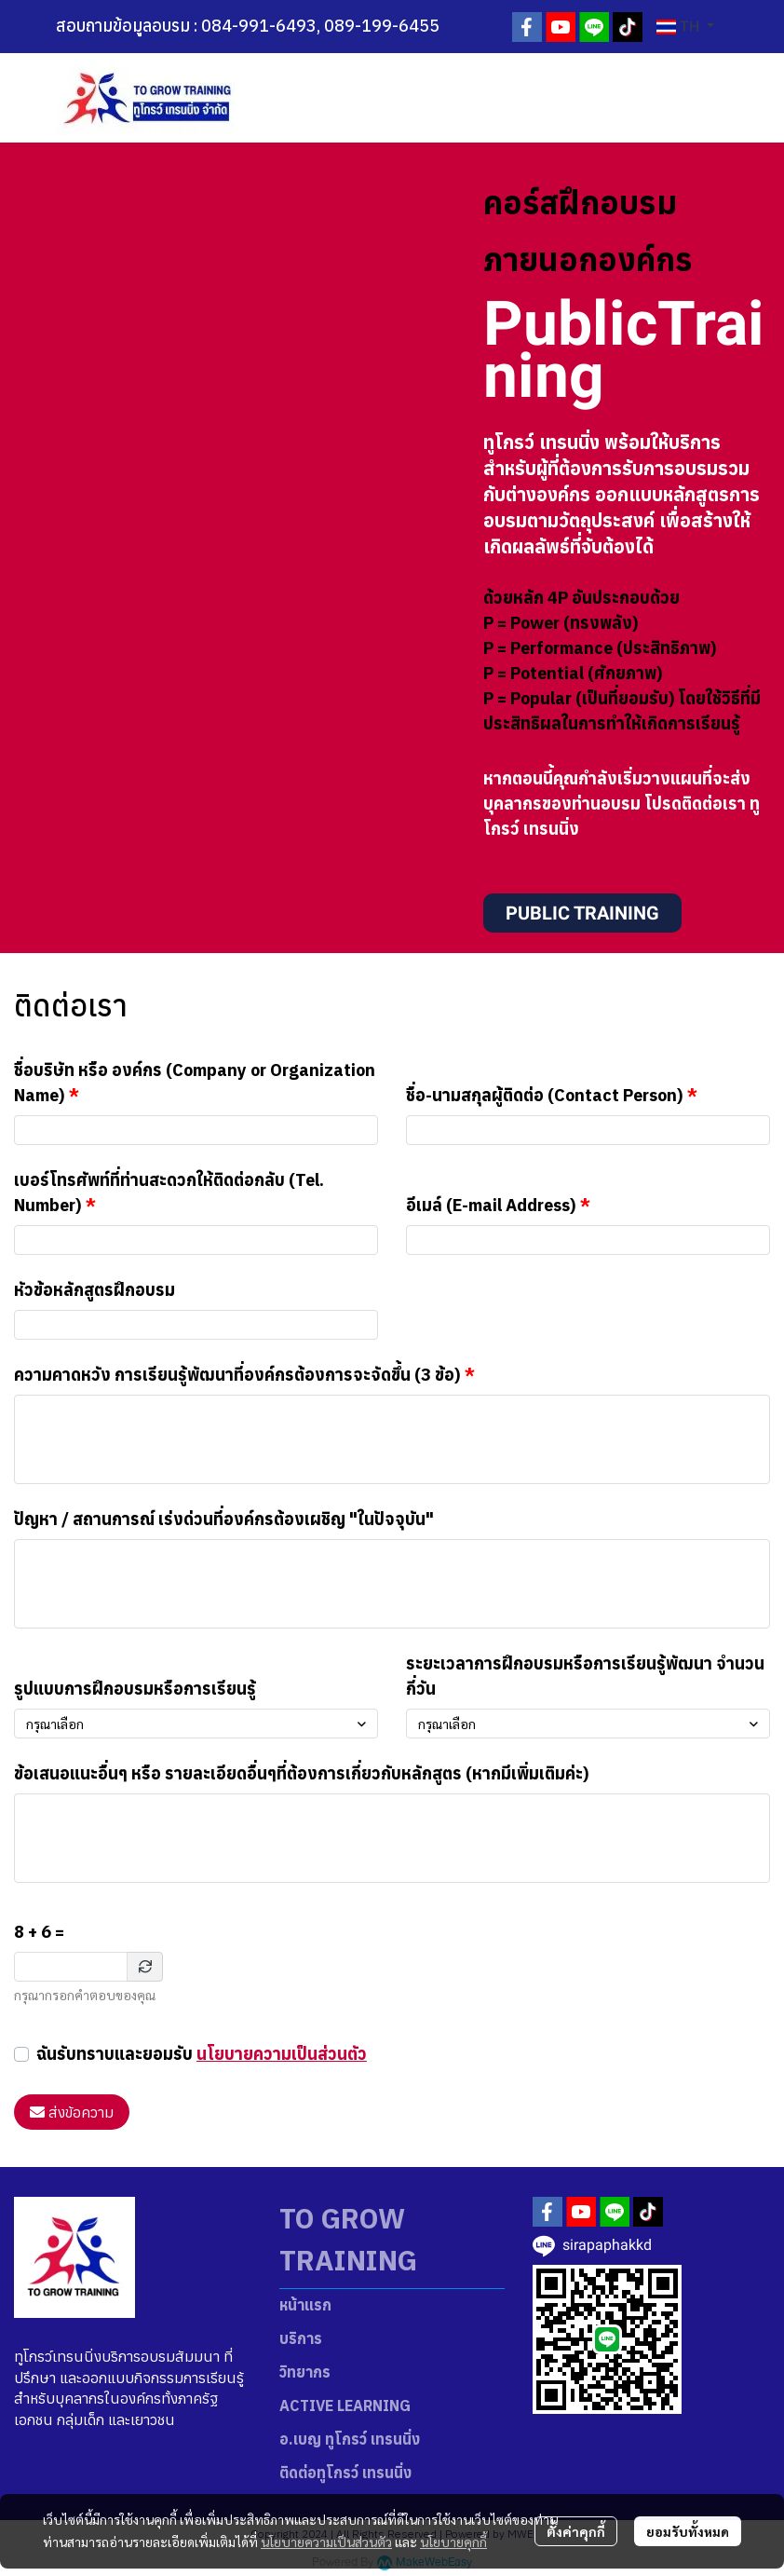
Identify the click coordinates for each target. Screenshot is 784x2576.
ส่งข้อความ (72, 2112)
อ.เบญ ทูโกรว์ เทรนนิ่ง (349, 2439)
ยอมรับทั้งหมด (687, 2531)
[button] (685, 27)
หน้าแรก (305, 2305)
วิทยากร (305, 2372)
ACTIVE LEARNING (345, 2405)
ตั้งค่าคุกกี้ (576, 2531)
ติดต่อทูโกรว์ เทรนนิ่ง (345, 2472)
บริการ (300, 2338)
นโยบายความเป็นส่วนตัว (281, 2054)
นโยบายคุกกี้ (453, 2541)
